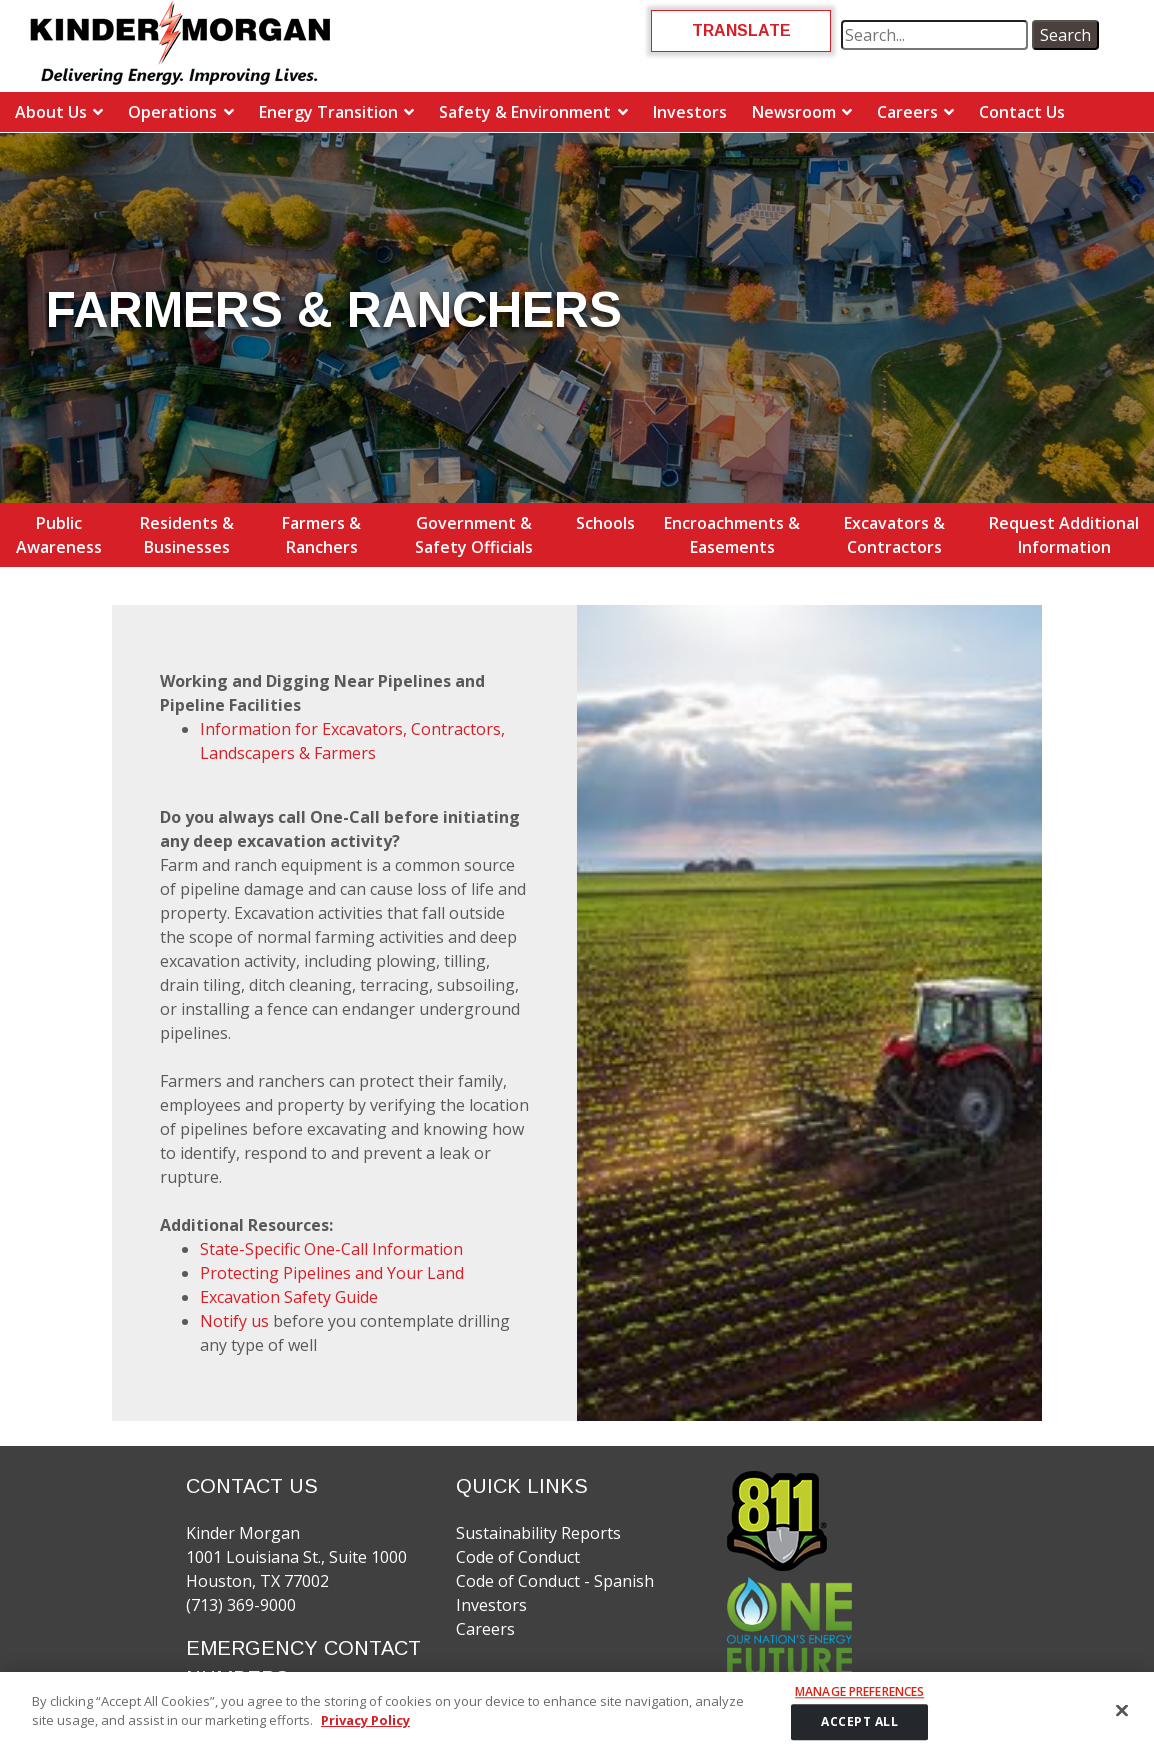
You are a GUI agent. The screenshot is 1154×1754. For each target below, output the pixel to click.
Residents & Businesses (187, 535)
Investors (690, 112)
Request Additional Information (1064, 535)
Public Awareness (59, 535)
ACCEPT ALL (859, 1722)
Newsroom (794, 112)
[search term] (934, 35)
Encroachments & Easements (732, 535)
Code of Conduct (518, 1557)
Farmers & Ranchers (321, 535)
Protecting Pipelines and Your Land (332, 1273)
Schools (605, 523)
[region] (577, 1713)
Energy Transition (328, 112)
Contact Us (1022, 112)
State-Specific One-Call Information (331, 1249)
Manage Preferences (859, 1692)
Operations (172, 112)
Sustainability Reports (538, 1533)
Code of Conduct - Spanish (555, 1581)
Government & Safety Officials (474, 535)
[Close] (1122, 1710)
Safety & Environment (525, 112)
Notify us (234, 1321)
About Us (51, 112)
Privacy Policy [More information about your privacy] (365, 1720)
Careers (907, 112)
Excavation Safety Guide (289, 1297)
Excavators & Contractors (894, 535)
